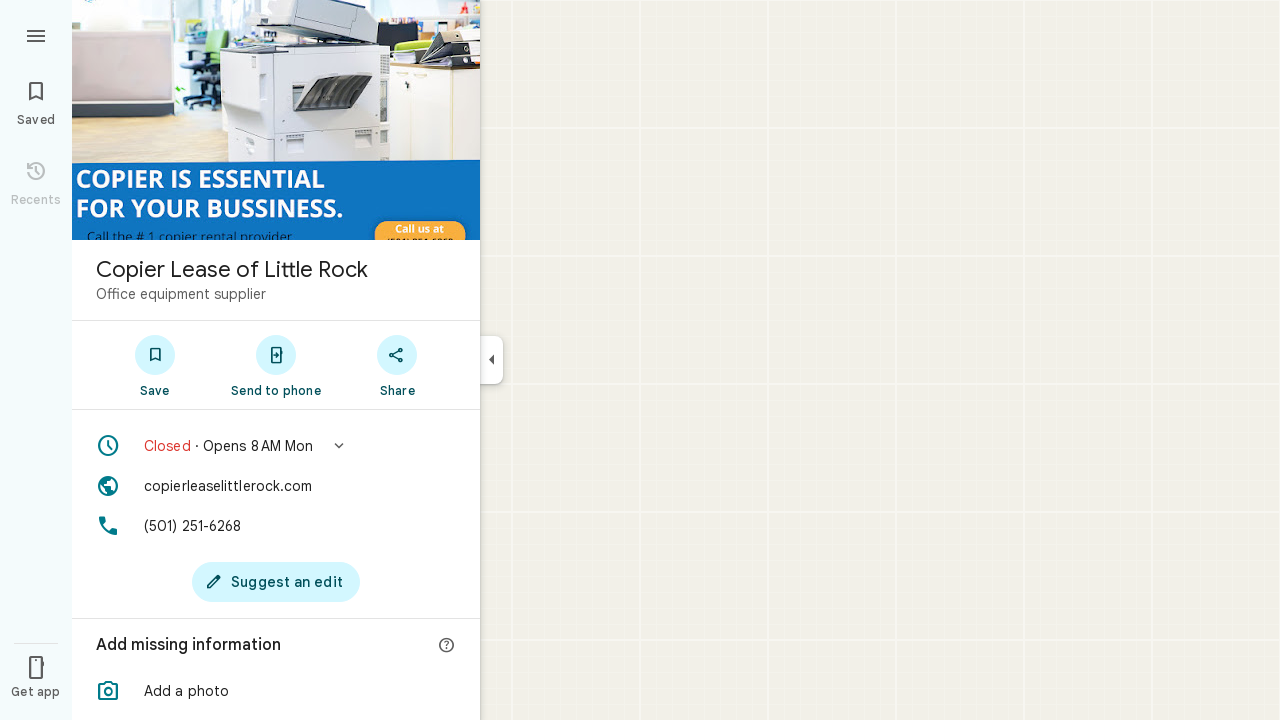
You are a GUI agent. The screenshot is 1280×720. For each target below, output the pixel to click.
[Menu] (36, 34)
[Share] (397, 365)
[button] (276, 446)
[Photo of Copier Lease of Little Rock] (276, 120)
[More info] (447, 646)
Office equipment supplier (181, 294)
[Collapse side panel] (491, 360)
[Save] (154, 365)
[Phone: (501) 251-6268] (276, 526)
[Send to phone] (275, 365)
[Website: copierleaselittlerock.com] (276, 486)
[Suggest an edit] (276, 582)
